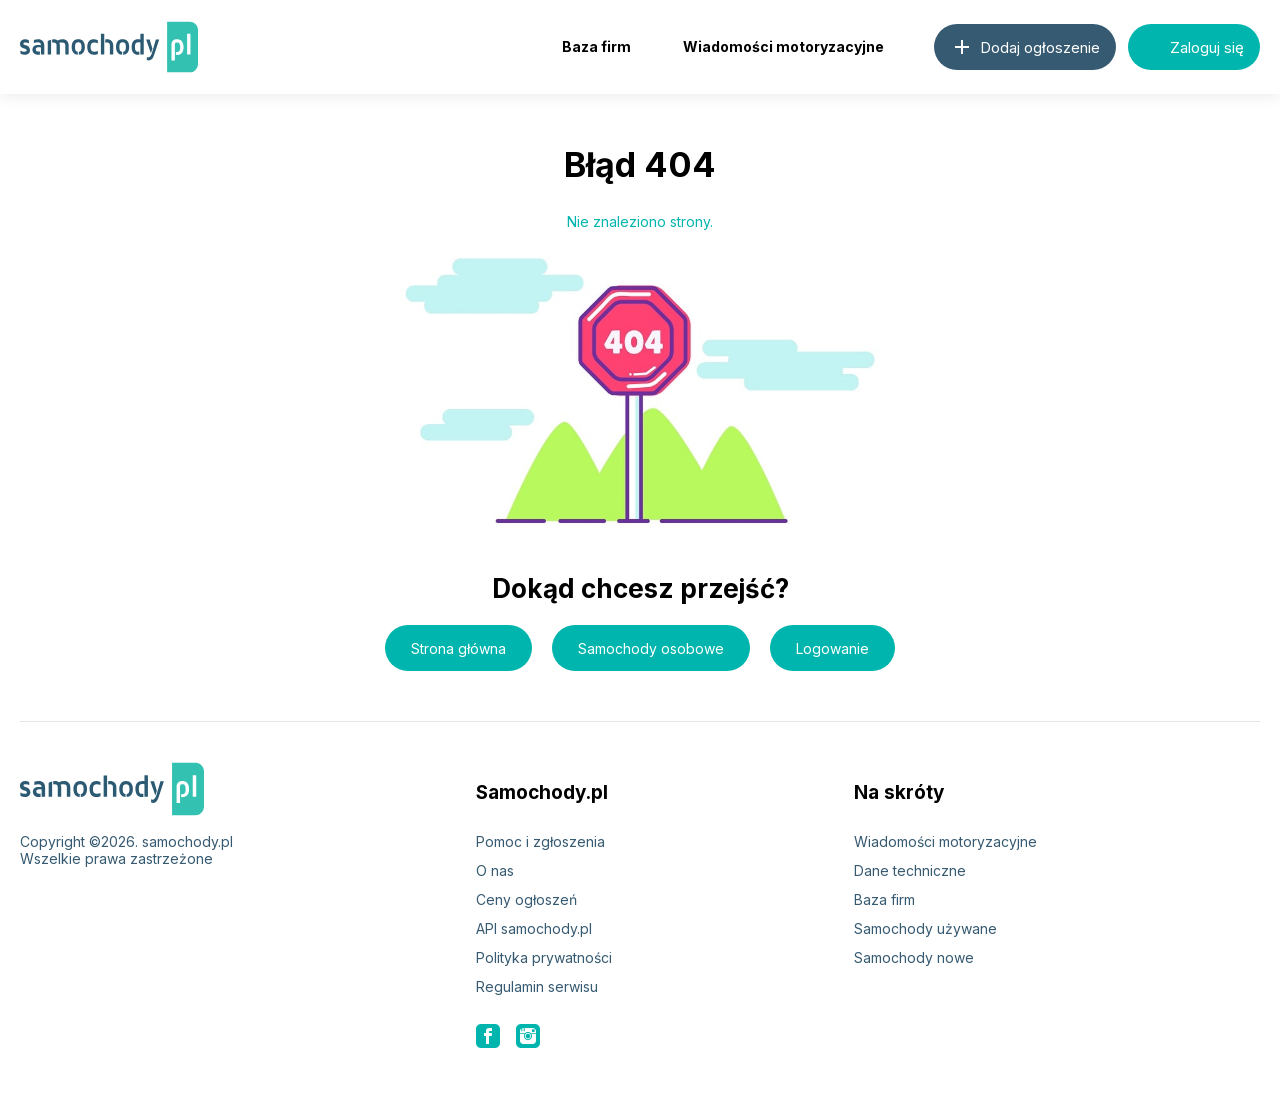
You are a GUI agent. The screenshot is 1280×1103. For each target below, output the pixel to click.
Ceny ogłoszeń (526, 899)
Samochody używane (925, 928)
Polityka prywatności (544, 957)
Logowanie (832, 648)
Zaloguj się (1194, 47)
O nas (495, 870)
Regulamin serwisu (537, 986)
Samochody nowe (914, 957)
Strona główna (458, 648)
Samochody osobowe (651, 648)
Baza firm (596, 46)
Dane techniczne (910, 870)
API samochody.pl (534, 928)
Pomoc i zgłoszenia (540, 841)
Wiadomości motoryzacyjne (783, 46)
